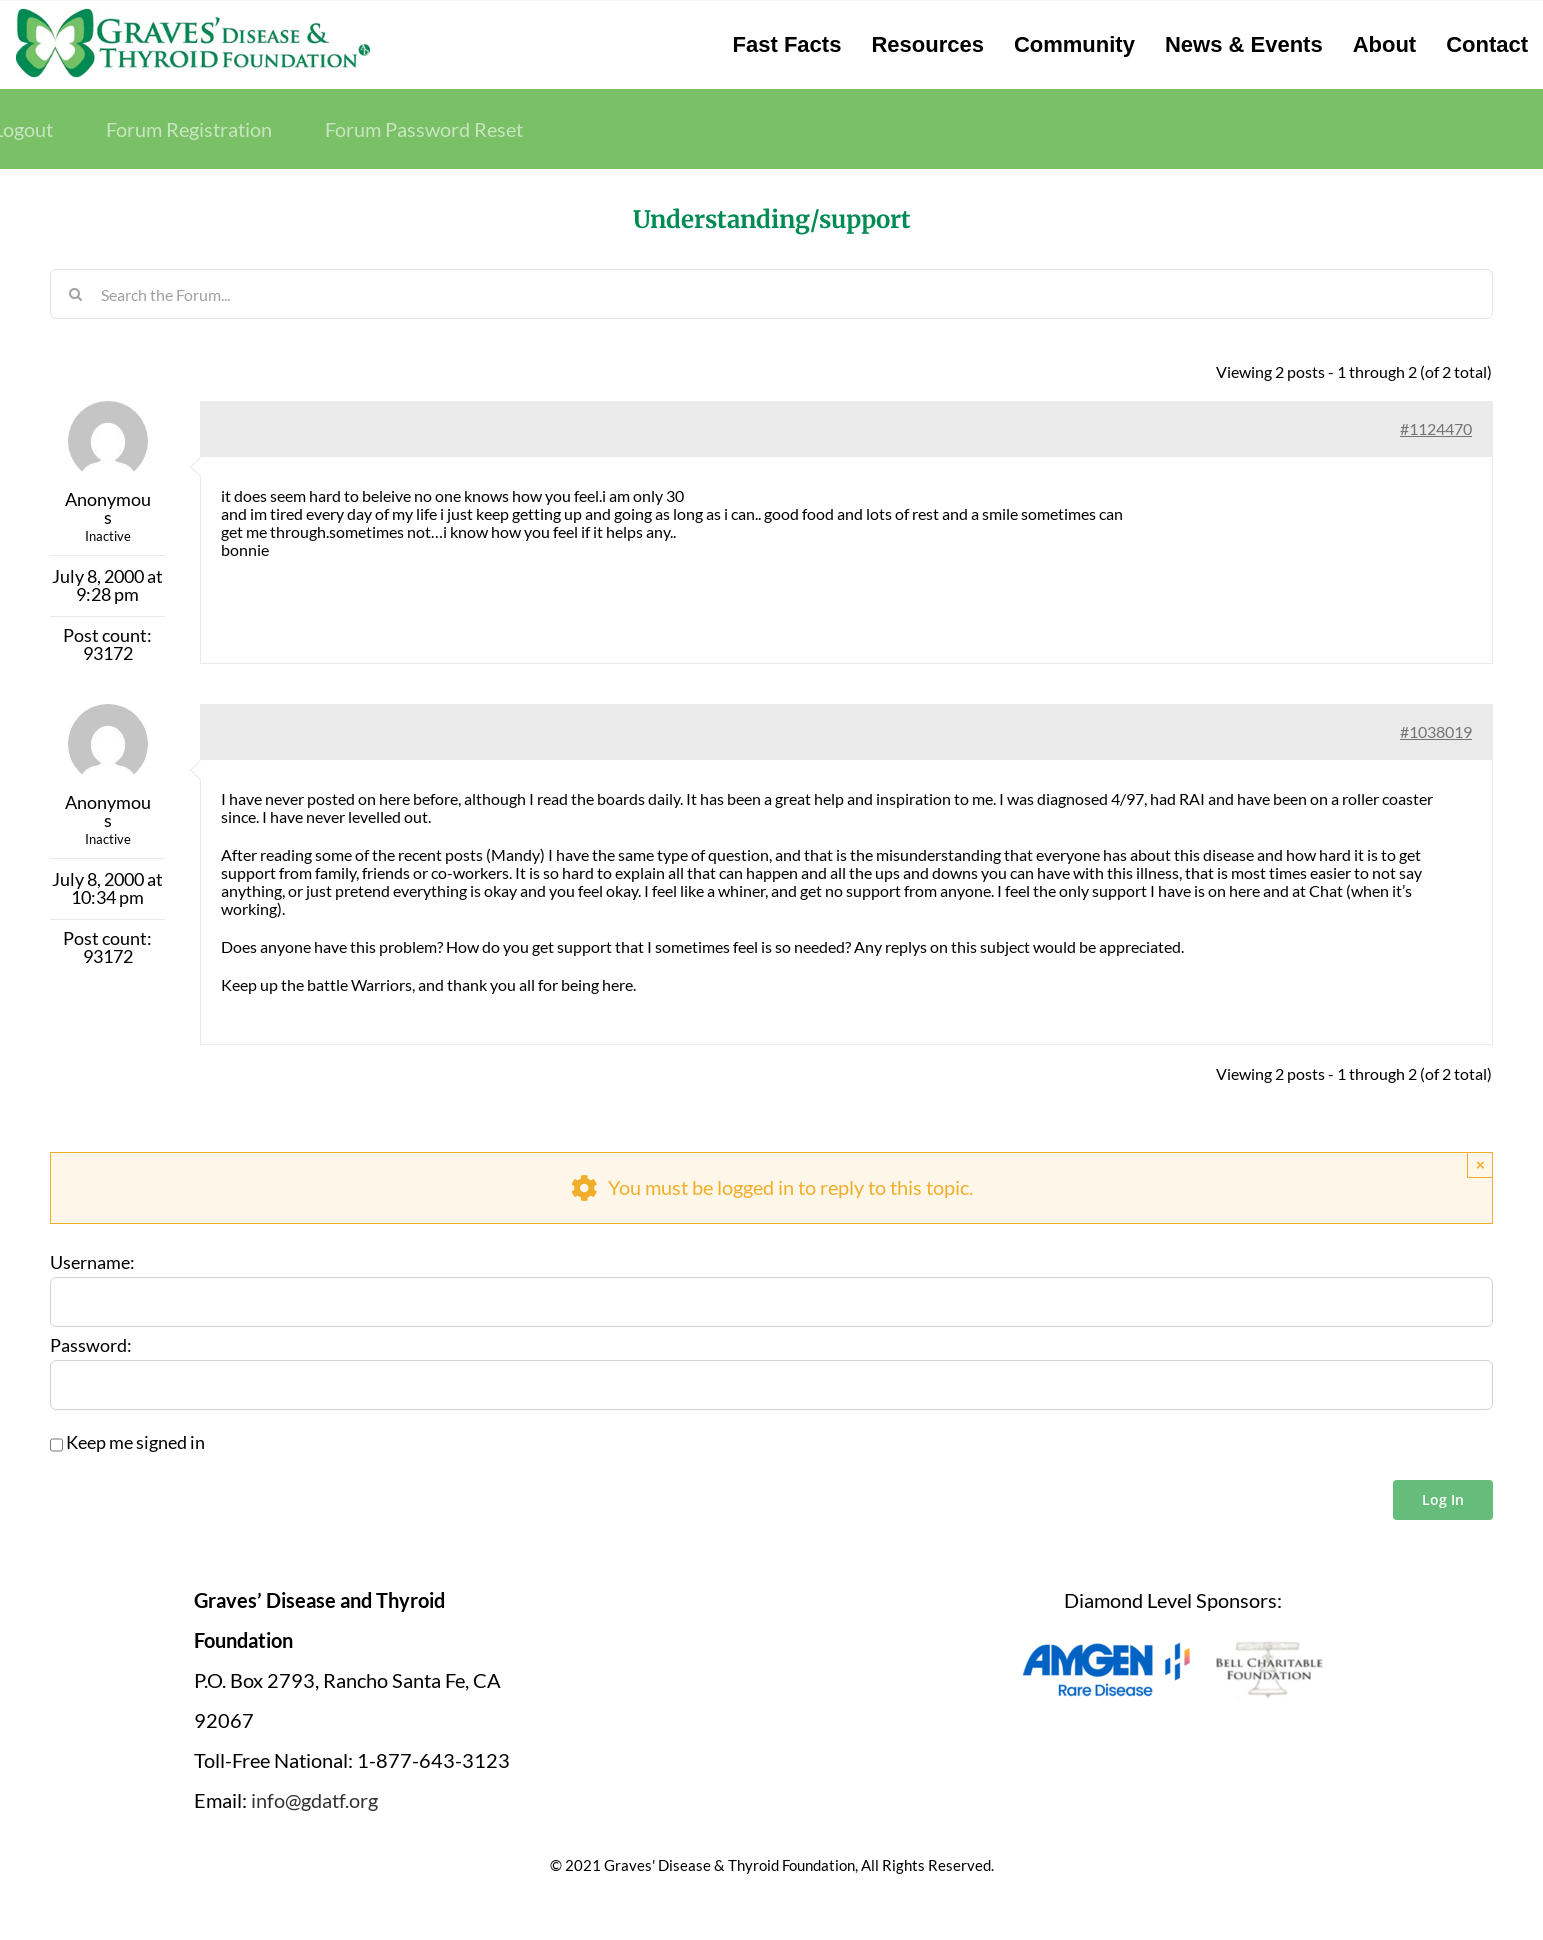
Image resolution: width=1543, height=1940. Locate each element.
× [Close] (1480, 1164)
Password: (91, 1346)
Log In (1443, 1499)
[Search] (75, 294)
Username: (92, 1263)
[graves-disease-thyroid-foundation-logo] (193, 15)
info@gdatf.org (314, 1800)
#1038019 (1436, 731)
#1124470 (1436, 428)
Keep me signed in (135, 1443)
